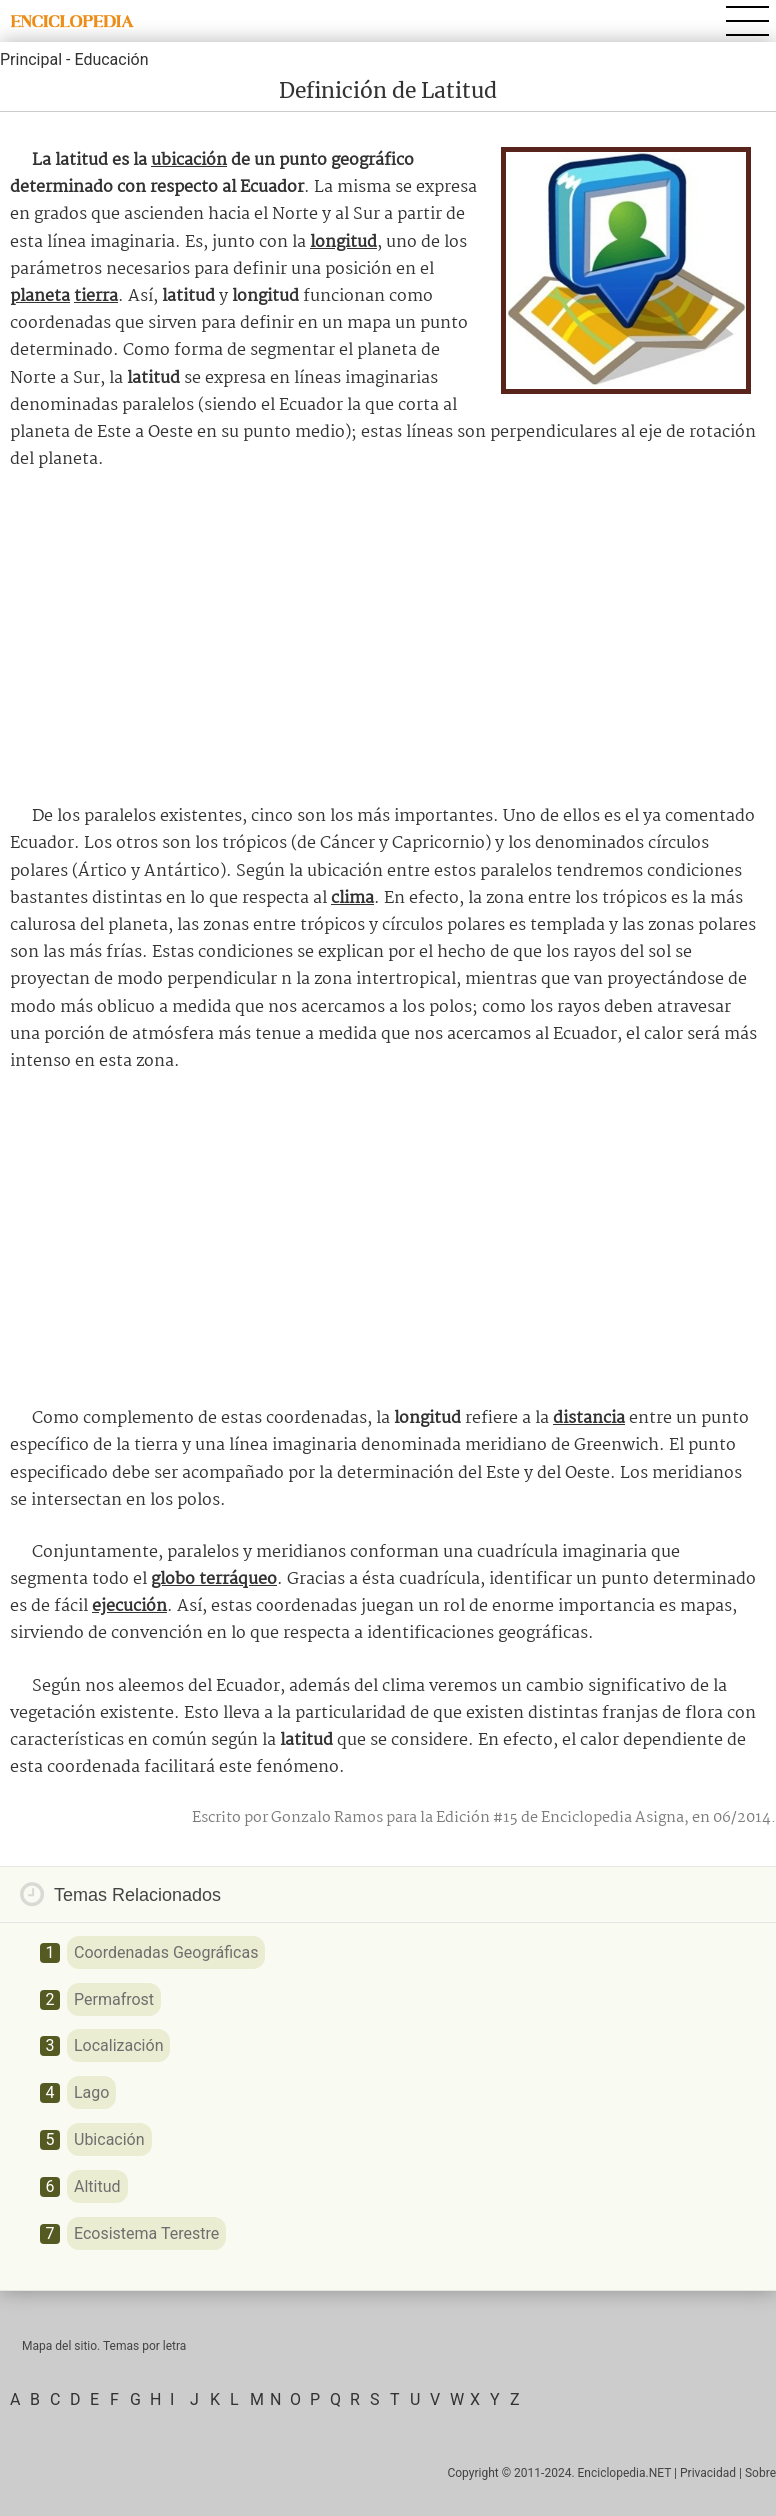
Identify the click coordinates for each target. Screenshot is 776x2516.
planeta (40, 296)
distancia (589, 1418)
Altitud (97, 2186)
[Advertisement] (388, 638)
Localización (118, 2045)
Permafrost (114, 1999)
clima (352, 898)
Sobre (760, 2473)
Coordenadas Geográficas (166, 1952)
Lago (91, 2092)
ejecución (129, 1606)
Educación (111, 59)
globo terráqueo (214, 1579)
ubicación (189, 160)
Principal (31, 59)
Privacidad (708, 2473)
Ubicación (109, 2139)
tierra (96, 296)
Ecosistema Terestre (146, 2233)
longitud (343, 242)
